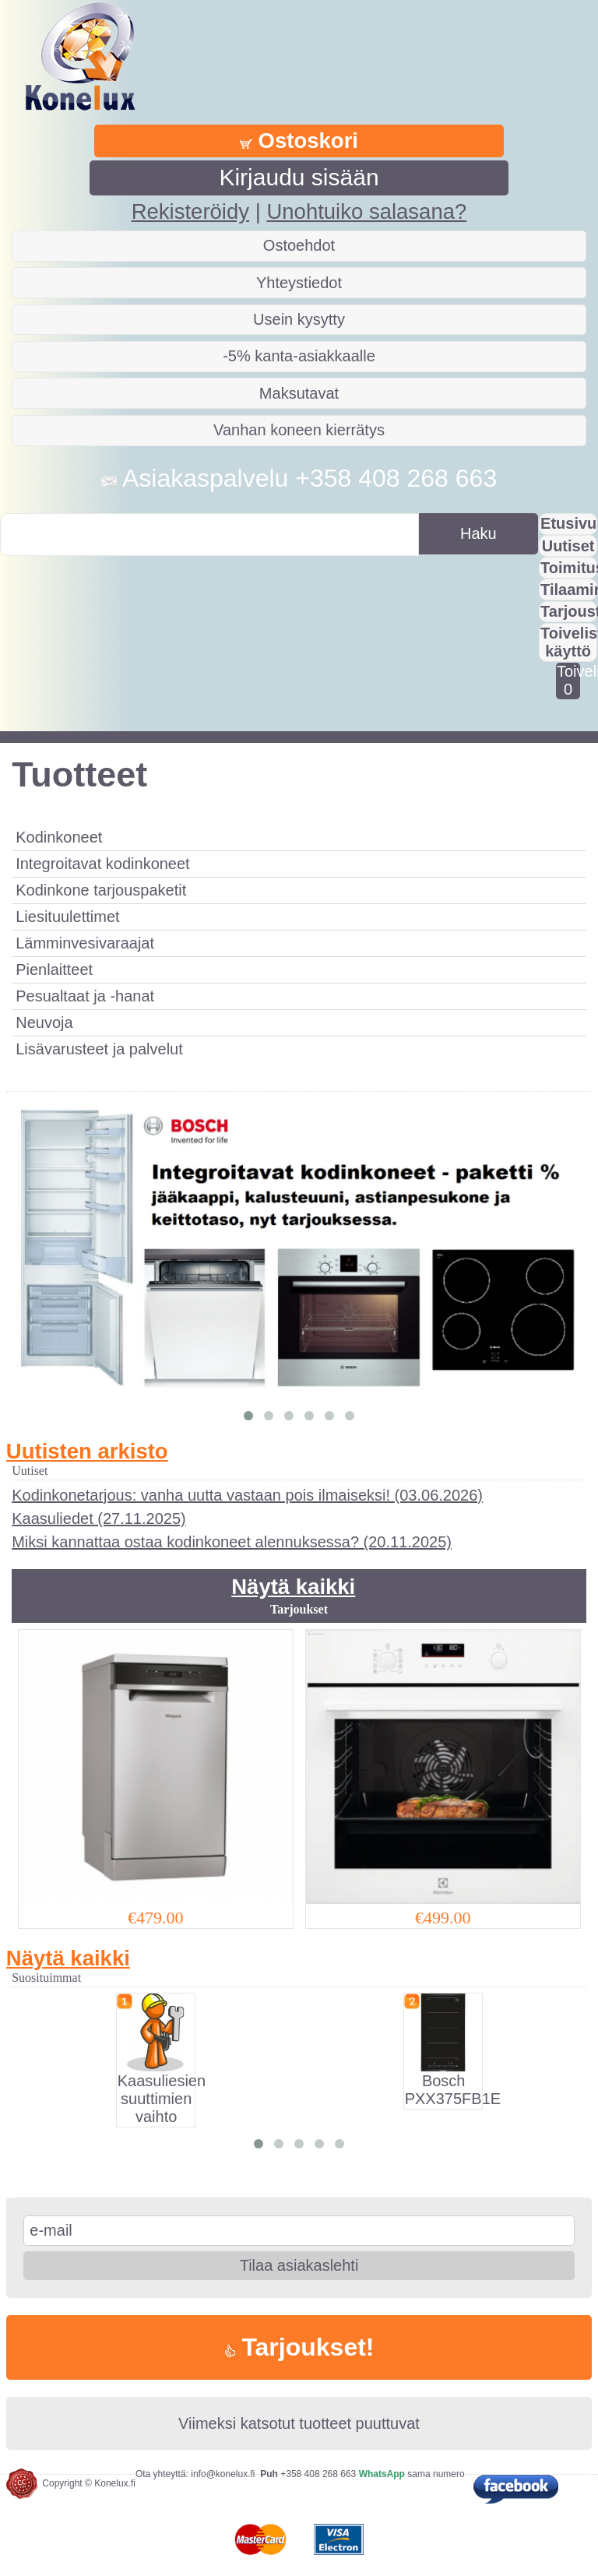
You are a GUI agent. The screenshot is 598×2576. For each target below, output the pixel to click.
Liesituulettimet (67, 916)
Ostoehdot (299, 245)
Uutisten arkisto (87, 1451)
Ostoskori (299, 140)
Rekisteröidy (190, 211)
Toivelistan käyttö (568, 642)
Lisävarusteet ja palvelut (99, 1048)
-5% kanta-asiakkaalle (299, 355)
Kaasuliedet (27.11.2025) (99, 1518)
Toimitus (568, 567)
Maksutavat (299, 393)
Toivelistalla (568, 680)
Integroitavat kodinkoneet (103, 863)
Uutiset (568, 545)
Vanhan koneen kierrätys (299, 429)
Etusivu (568, 523)
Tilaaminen (568, 589)
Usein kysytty (299, 319)
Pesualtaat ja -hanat (85, 996)
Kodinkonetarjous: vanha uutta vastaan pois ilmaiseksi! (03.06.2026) (247, 1495)
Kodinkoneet (59, 837)
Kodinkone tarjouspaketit (101, 890)
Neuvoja (44, 1022)
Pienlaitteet (54, 969)
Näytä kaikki (293, 1587)
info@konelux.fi (223, 2474)
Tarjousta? (568, 611)
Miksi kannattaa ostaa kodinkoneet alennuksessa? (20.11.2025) (232, 1541)
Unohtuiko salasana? (366, 211)
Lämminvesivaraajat (85, 943)
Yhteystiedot (299, 282)
